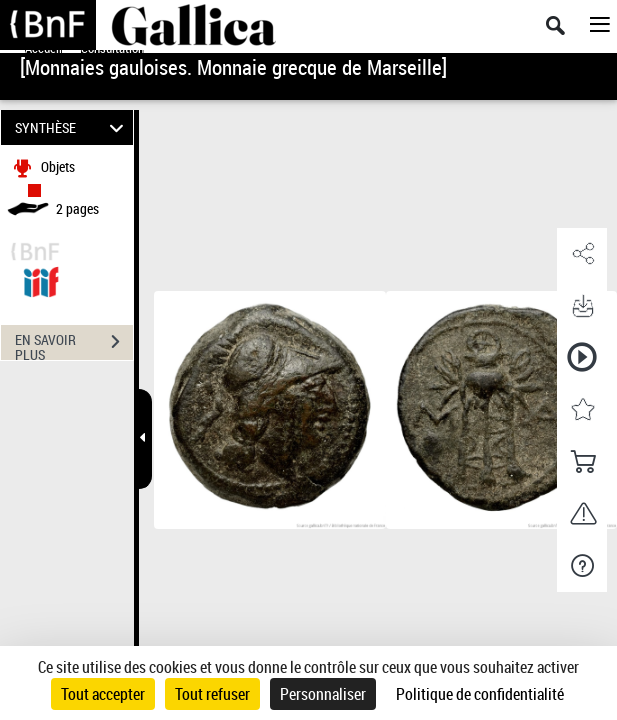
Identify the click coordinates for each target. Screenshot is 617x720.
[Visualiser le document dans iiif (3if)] (41, 279)
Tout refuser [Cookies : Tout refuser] (212, 694)
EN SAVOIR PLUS (74, 344)
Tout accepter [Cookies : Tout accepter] (103, 694)
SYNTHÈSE (72, 127)
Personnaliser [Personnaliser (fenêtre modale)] (323, 694)
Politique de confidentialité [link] (480, 694)
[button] (582, 254)
